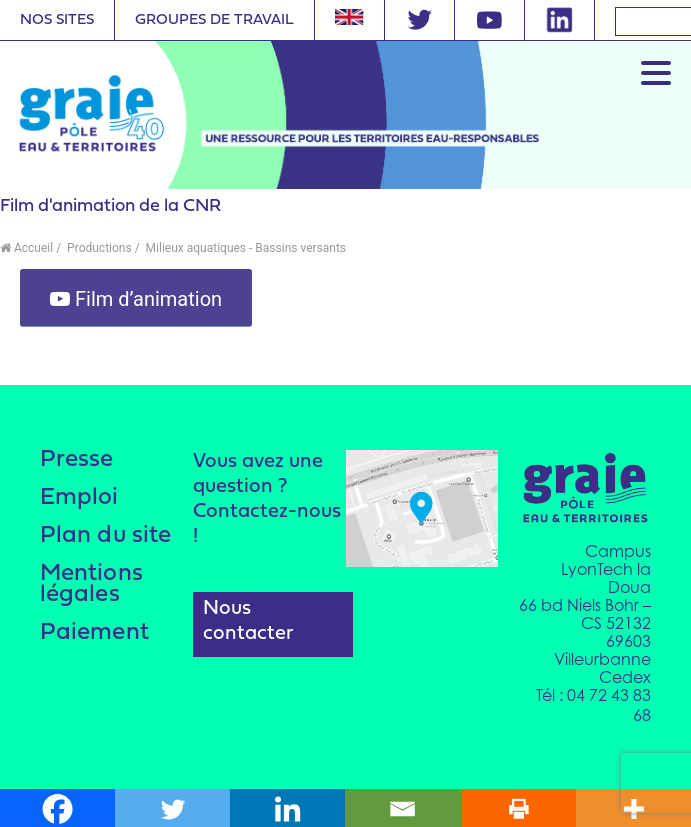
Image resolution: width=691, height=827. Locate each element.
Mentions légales (92, 588)
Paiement (95, 638)
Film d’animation (136, 299)
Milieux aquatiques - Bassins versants (244, 248)
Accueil (26, 248)
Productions (98, 248)
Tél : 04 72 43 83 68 (593, 704)
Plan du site (106, 538)
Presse (77, 460)
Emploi (80, 499)
